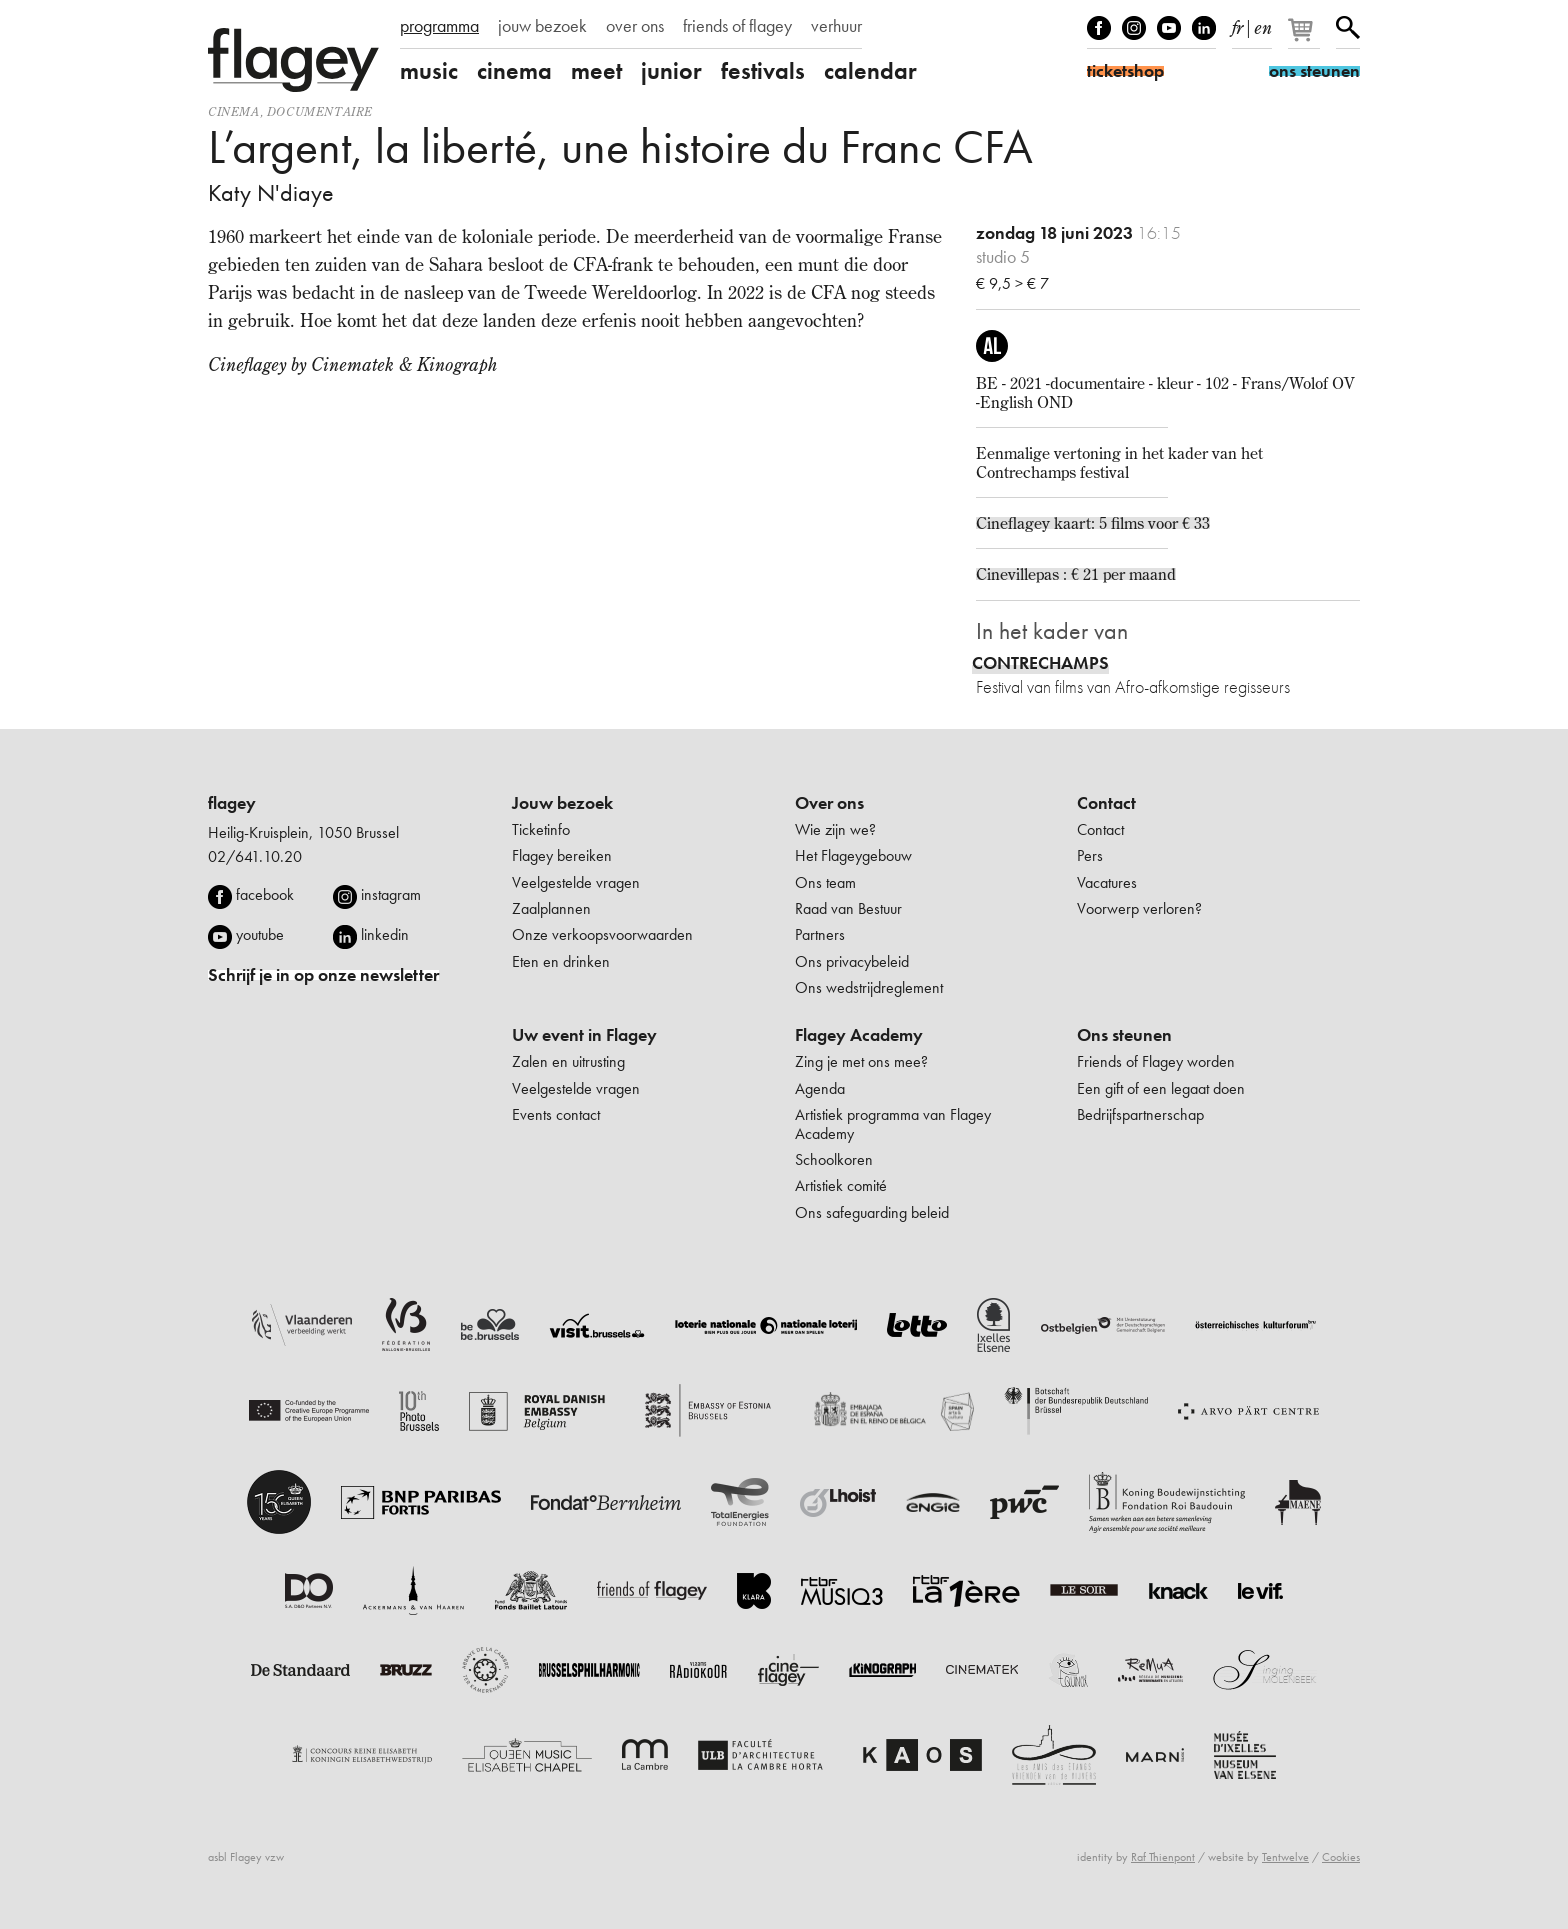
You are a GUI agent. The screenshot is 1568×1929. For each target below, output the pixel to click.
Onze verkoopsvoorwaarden (602, 934)
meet (596, 71)
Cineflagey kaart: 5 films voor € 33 (1093, 523)
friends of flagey (737, 26)
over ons (635, 26)
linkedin (385, 934)
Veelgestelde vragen (576, 882)
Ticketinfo (541, 829)
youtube (260, 934)
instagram (391, 894)
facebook (265, 894)
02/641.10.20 (255, 856)
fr (1237, 24)
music (429, 71)
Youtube (1169, 28)
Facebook (1099, 28)
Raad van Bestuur (848, 908)
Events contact (556, 1114)
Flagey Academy (859, 1035)
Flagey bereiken (562, 855)
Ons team (825, 882)
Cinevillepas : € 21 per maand (1076, 574)
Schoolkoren (834, 1159)
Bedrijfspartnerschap (1140, 1114)
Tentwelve (1285, 1857)
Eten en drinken (561, 961)
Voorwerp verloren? (1139, 908)
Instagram (1134, 28)
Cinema (234, 111)
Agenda (820, 1088)
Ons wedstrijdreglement (869, 987)
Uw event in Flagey (584, 1035)
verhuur (836, 26)
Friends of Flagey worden (1156, 1061)
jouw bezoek (542, 26)
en (1263, 24)
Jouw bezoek (562, 803)
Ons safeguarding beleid (872, 1212)
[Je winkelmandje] (1305, 38)
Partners (820, 934)
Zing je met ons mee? (861, 1061)
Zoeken (1348, 28)
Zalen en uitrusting (568, 1061)
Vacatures (1107, 882)
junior (671, 71)
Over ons (829, 803)
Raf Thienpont (1163, 1857)
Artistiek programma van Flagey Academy (893, 1123)
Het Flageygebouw (853, 855)
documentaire (320, 111)
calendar (870, 71)
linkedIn (1204, 28)
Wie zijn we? (835, 829)
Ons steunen (1124, 1035)
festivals (763, 71)
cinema (514, 71)
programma (439, 26)
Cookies (1341, 1857)
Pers (1090, 855)
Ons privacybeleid (852, 961)
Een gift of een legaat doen (1161, 1088)
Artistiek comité (841, 1185)
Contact (1106, 803)
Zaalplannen (551, 908)
